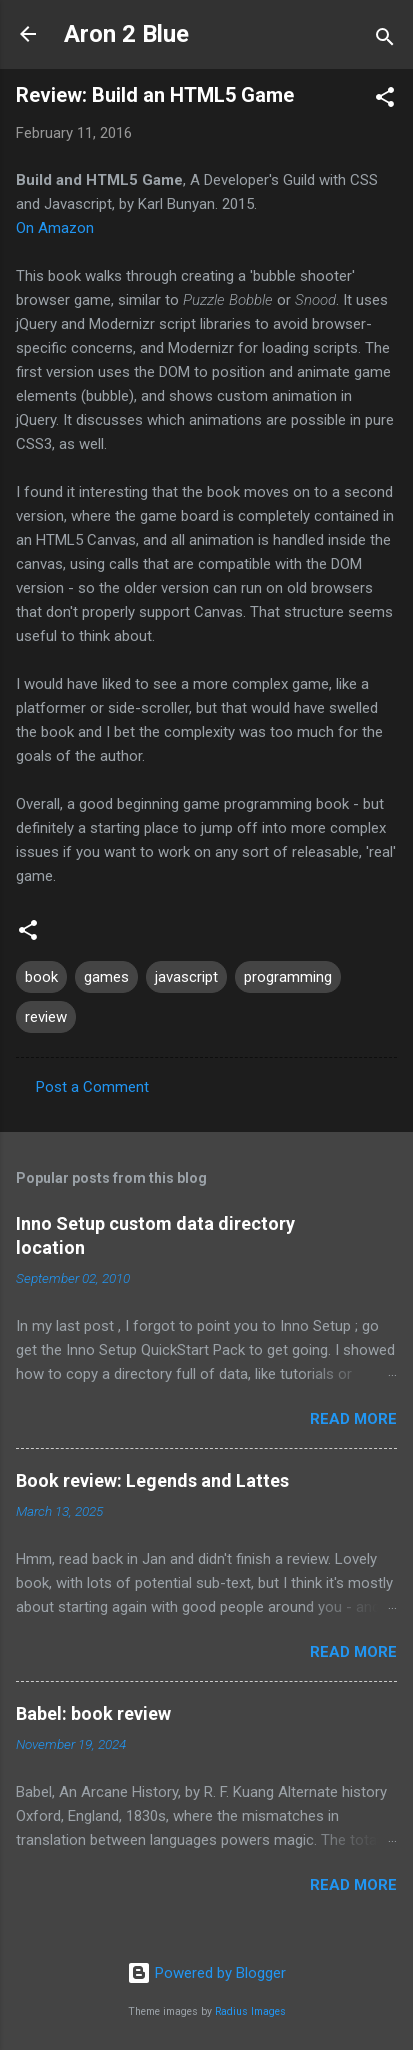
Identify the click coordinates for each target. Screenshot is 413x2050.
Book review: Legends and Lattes (152, 1480)
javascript (186, 977)
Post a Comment (92, 1087)
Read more (353, 1419)
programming (288, 977)
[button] (385, 100)
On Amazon (55, 228)
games (106, 977)
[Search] (385, 40)
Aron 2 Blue (126, 34)
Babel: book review (93, 1713)
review (46, 1017)
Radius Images (250, 2011)
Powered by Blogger (206, 1973)
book (41, 977)
